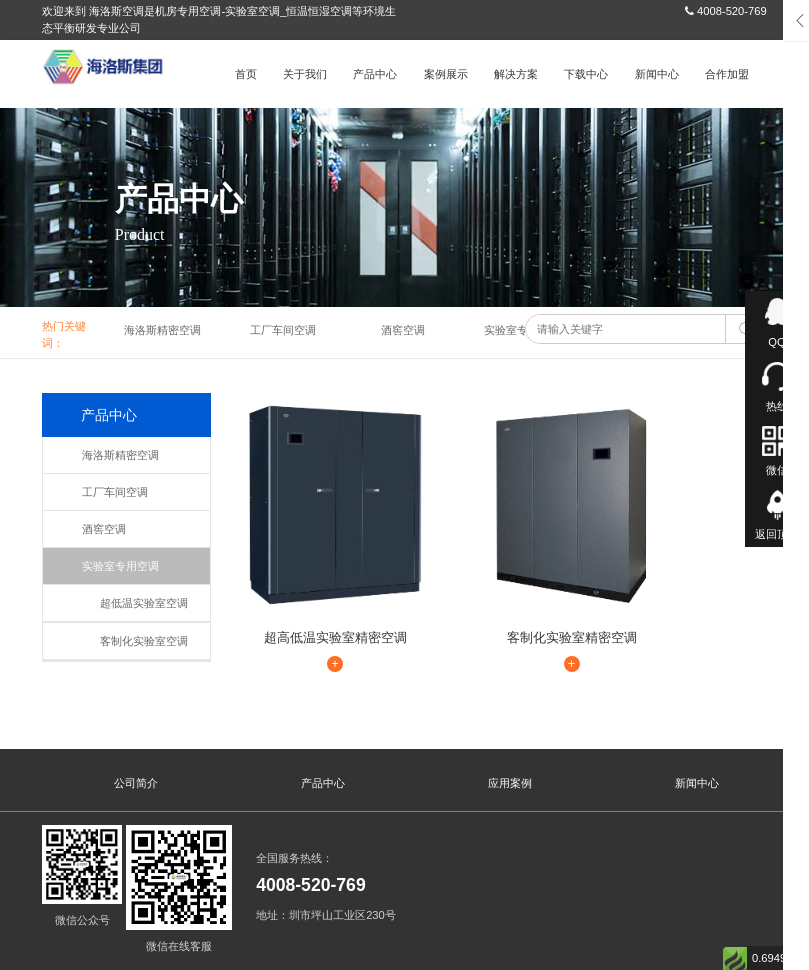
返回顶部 (777, 534)
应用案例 (510, 730)
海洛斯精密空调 (162, 330)
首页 (246, 74)
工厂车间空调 (283, 330)
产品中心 (375, 74)
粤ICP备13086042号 (136, 955)
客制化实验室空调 (135, 641)
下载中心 (586, 74)
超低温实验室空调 (135, 603)
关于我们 (305, 74)
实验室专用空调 (522, 330)
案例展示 (446, 74)
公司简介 (136, 730)
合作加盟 (727, 74)
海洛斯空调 (124, 938)
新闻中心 (657, 74)
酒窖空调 (403, 330)
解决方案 (516, 74)
